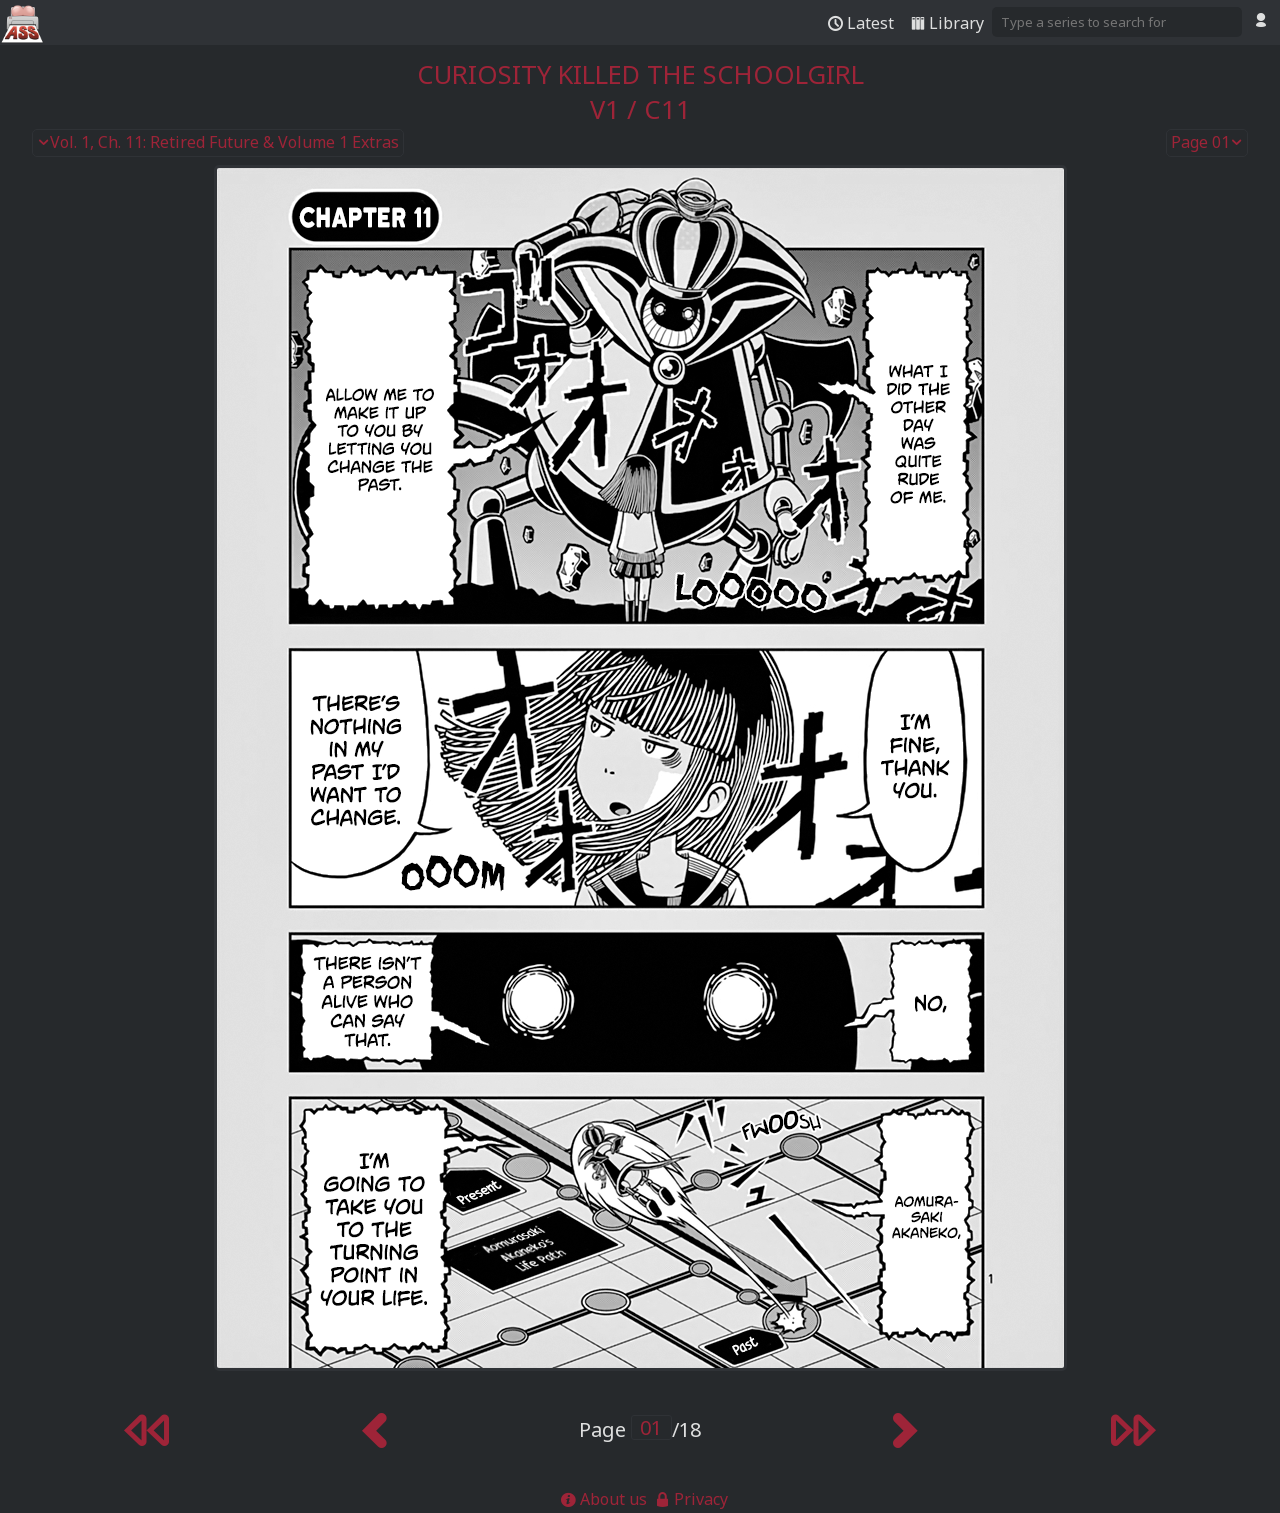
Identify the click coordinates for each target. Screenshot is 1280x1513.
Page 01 (1207, 143)
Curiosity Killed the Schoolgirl (640, 74)
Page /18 (640, 1429)
